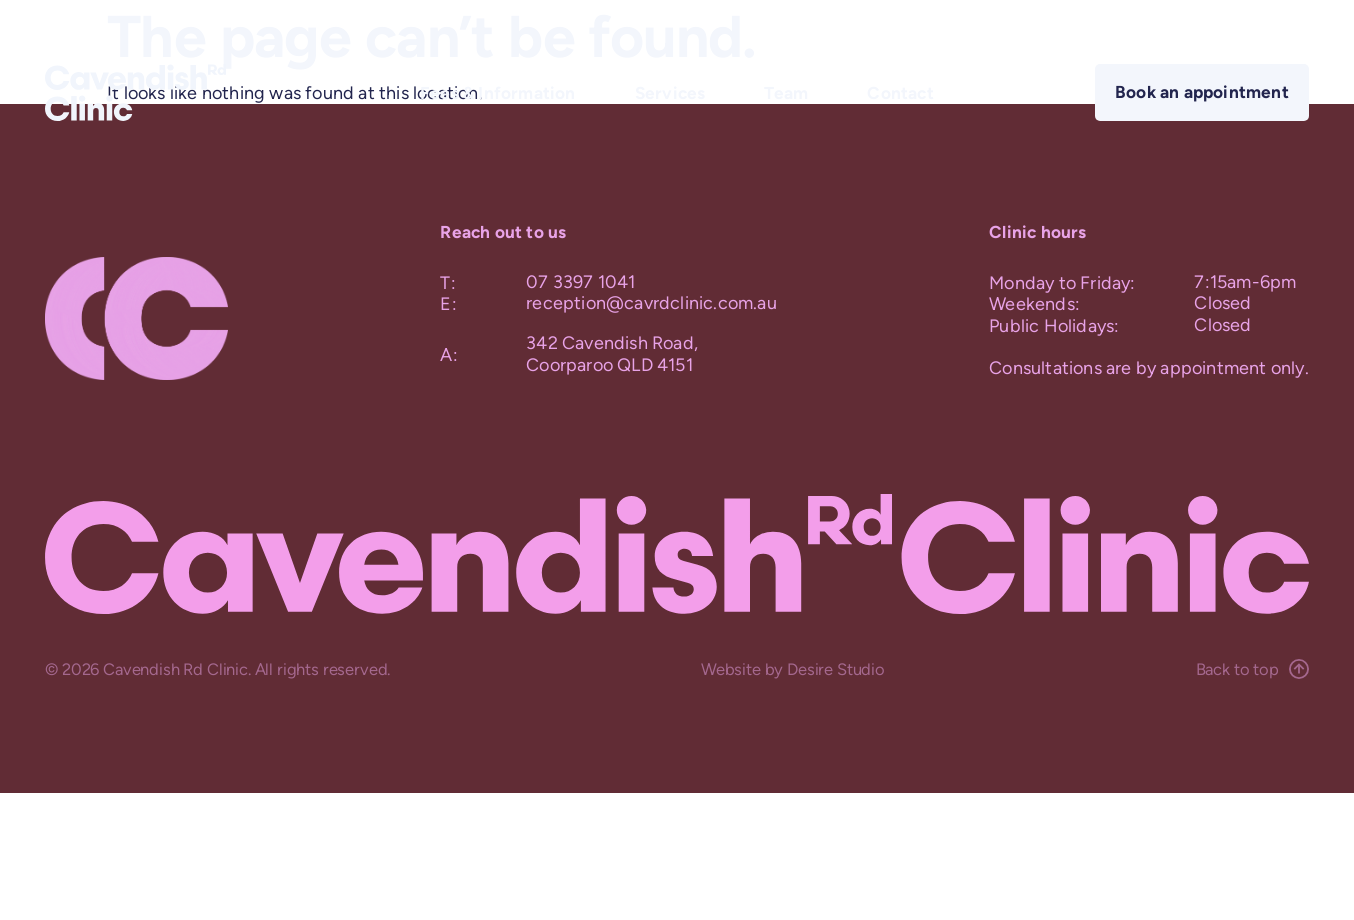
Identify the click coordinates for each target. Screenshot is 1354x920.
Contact (900, 92)
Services (670, 92)
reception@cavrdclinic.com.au (651, 303)
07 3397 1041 (580, 282)
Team (786, 92)
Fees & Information (498, 92)
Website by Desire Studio (793, 669)
